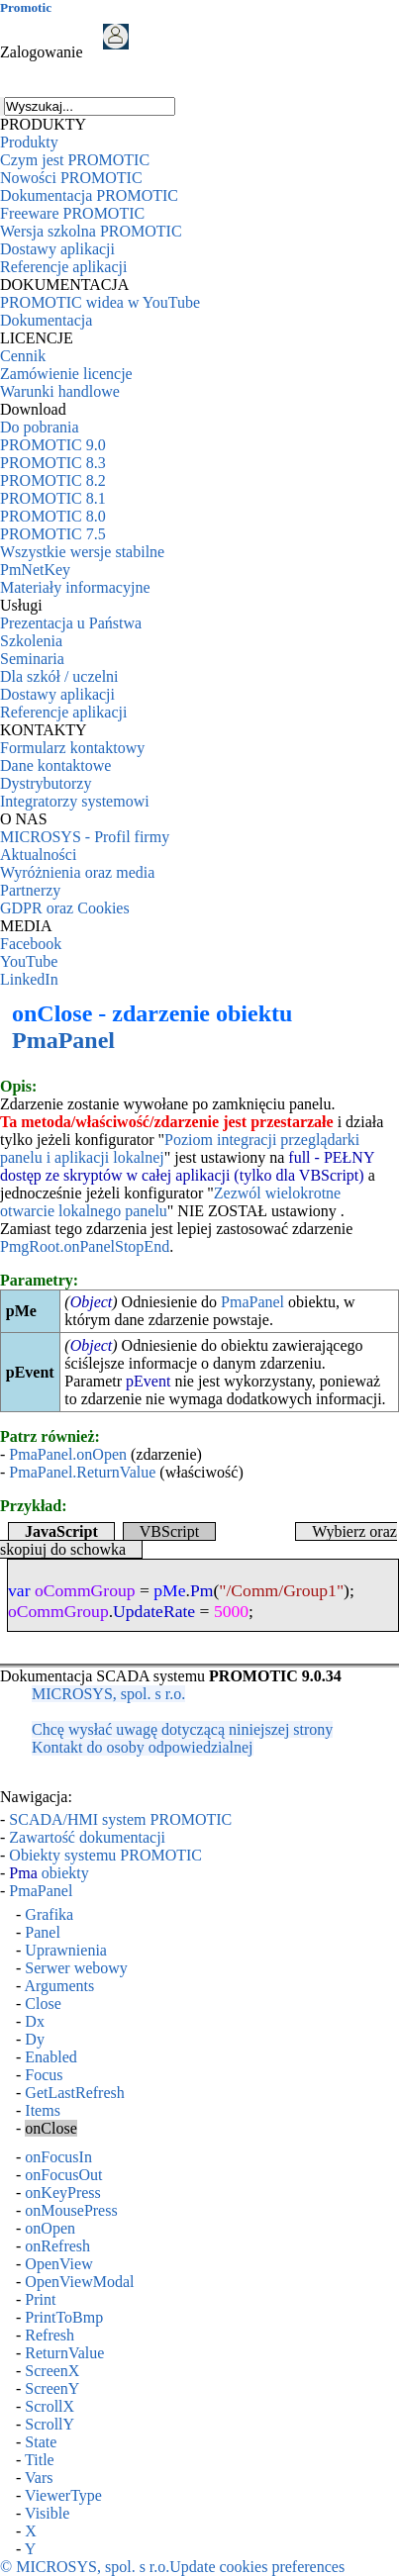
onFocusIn (58, 2156)
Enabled (50, 2057)
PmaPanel (63, 1040)
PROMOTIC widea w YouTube (100, 302)
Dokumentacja (46, 320)
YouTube (28, 961)
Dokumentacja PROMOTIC (89, 195)
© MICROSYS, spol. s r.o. (84, 2566)
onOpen (50, 2228)
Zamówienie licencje (66, 373)
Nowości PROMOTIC (71, 177)
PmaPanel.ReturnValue (82, 1472)
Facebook (30, 943)
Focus (43, 2074)
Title (39, 2459)
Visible (47, 2513)
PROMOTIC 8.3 (53, 462)
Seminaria (32, 658)
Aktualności (38, 854)
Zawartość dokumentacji (87, 1837)
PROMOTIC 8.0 (53, 516)
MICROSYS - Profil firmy (84, 836)
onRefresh (57, 2246)
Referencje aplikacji (63, 266)
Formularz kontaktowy (72, 747)
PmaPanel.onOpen (68, 1454)
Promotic (25, 7)
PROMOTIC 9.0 (53, 444)
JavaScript (61, 1531)
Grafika (49, 1914)
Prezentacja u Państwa (71, 623)
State (40, 2441)
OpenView (58, 2263)
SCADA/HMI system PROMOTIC (120, 1819)
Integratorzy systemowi (75, 801)
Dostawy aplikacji (57, 248)
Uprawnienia (66, 1950)
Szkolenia (31, 640)
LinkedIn (29, 979)
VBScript (169, 1531)
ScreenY (52, 2388)
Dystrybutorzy (45, 783)
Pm (201, 1590)
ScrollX (49, 2406)
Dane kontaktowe (55, 765)
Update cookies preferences (257, 2566)
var (19, 1590)
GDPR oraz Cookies (65, 908)
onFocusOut (63, 2174)
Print (40, 2299)
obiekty (48, 1872)
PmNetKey (35, 569)
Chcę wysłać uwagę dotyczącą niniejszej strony (182, 1729)
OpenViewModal (79, 2281)
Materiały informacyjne (75, 587)
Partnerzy (30, 890)
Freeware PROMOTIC (72, 213)
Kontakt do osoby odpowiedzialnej (142, 1747)
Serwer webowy (76, 1967)
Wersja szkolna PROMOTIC (91, 231)
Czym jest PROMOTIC (75, 159)
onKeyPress (62, 2192)
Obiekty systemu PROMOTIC (105, 1855)
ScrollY (49, 2424)
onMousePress (71, 2210)
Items (42, 2110)
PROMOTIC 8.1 (53, 498)
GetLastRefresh (74, 2092)
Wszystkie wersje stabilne (82, 551)
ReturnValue (64, 2352)
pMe (169, 1590)
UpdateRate (154, 1611)
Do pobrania (39, 427)
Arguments (59, 1985)
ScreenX (52, 2370)
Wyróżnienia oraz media (77, 872)
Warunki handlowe (60, 391)
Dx (35, 2021)
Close (42, 2003)
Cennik (23, 355)
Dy (35, 2039)
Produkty (29, 142)
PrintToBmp (64, 2317)
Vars (38, 2477)
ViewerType (63, 2495)
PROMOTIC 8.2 (53, 480)
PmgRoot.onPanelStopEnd (84, 1246)
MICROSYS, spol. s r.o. (108, 1693)
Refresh (49, 2335)
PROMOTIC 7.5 (53, 533)
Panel (42, 1932)
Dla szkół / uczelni (59, 676)
